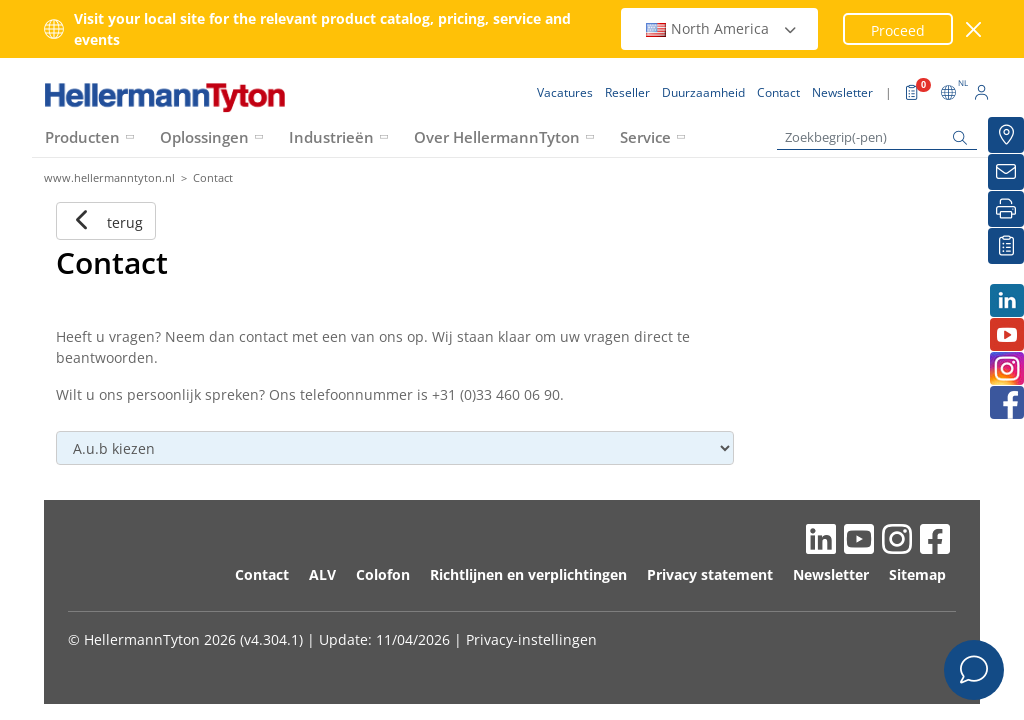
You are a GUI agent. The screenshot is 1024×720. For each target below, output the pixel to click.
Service (645, 137)
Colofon (383, 574)
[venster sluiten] (974, 29)
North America (722, 28)
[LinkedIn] (1006, 300)
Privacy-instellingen (531, 639)
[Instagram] (1006, 368)
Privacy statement (710, 574)
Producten (82, 137)
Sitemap (917, 574)
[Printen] (1006, 209)
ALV (322, 574)
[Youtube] (1006, 334)
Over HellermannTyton (497, 137)
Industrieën (331, 137)
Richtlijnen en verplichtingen (528, 574)
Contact (262, 574)
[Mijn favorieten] (1006, 246)
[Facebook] (1006, 402)
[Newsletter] (1006, 172)
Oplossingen (204, 137)
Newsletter (831, 574)
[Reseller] (1006, 135)
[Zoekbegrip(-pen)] (877, 137)
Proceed (898, 30)
